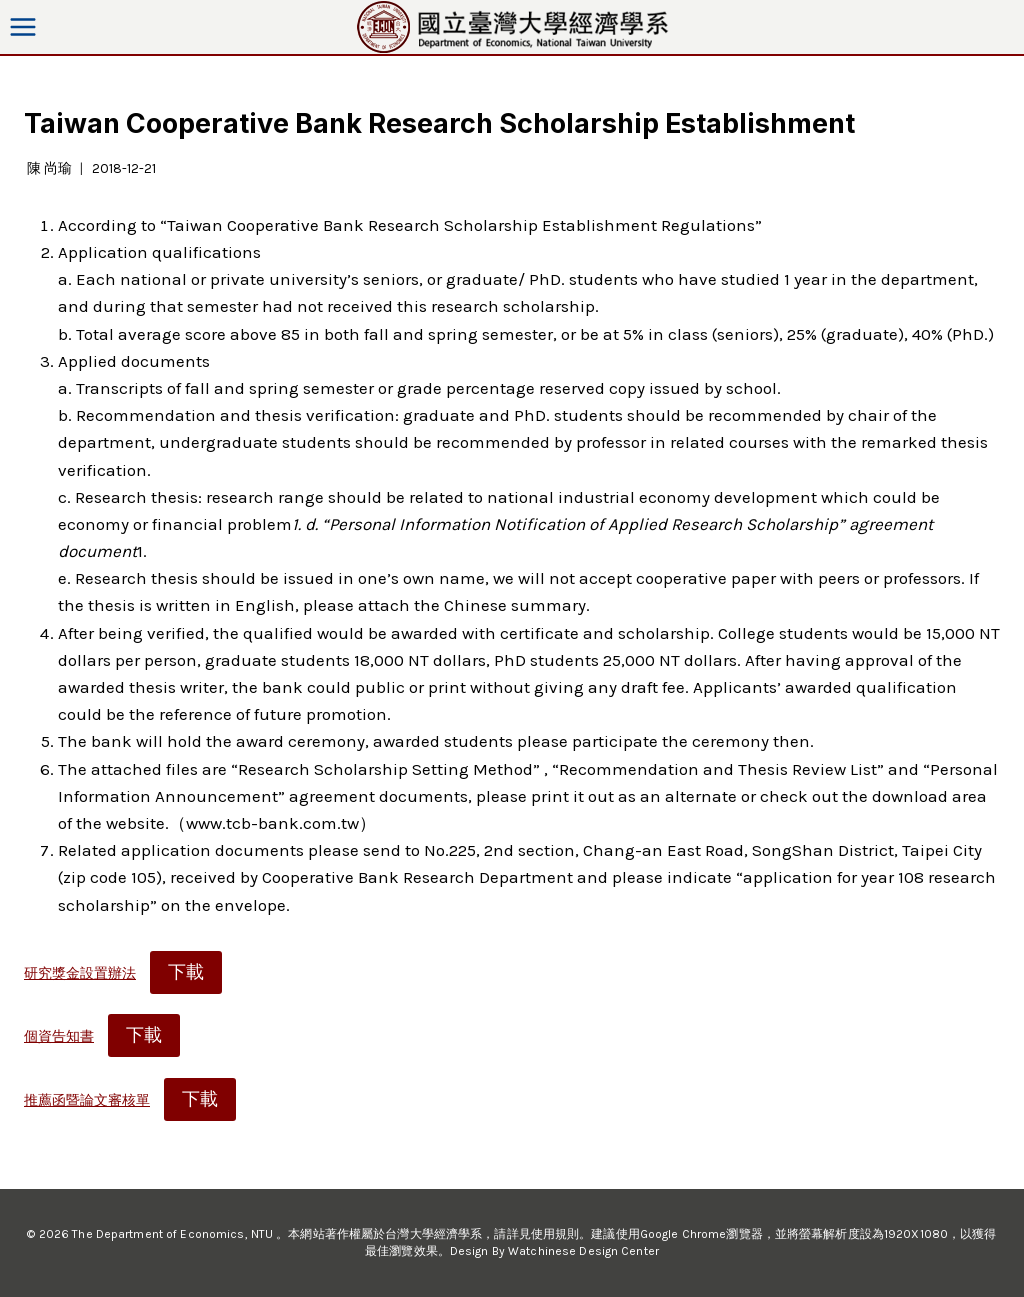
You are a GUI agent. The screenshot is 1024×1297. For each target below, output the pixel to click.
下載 (186, 972)
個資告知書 (59, 1036)
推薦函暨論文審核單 (87, 1100)
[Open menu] (23, 26)
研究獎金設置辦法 (80, 973)
